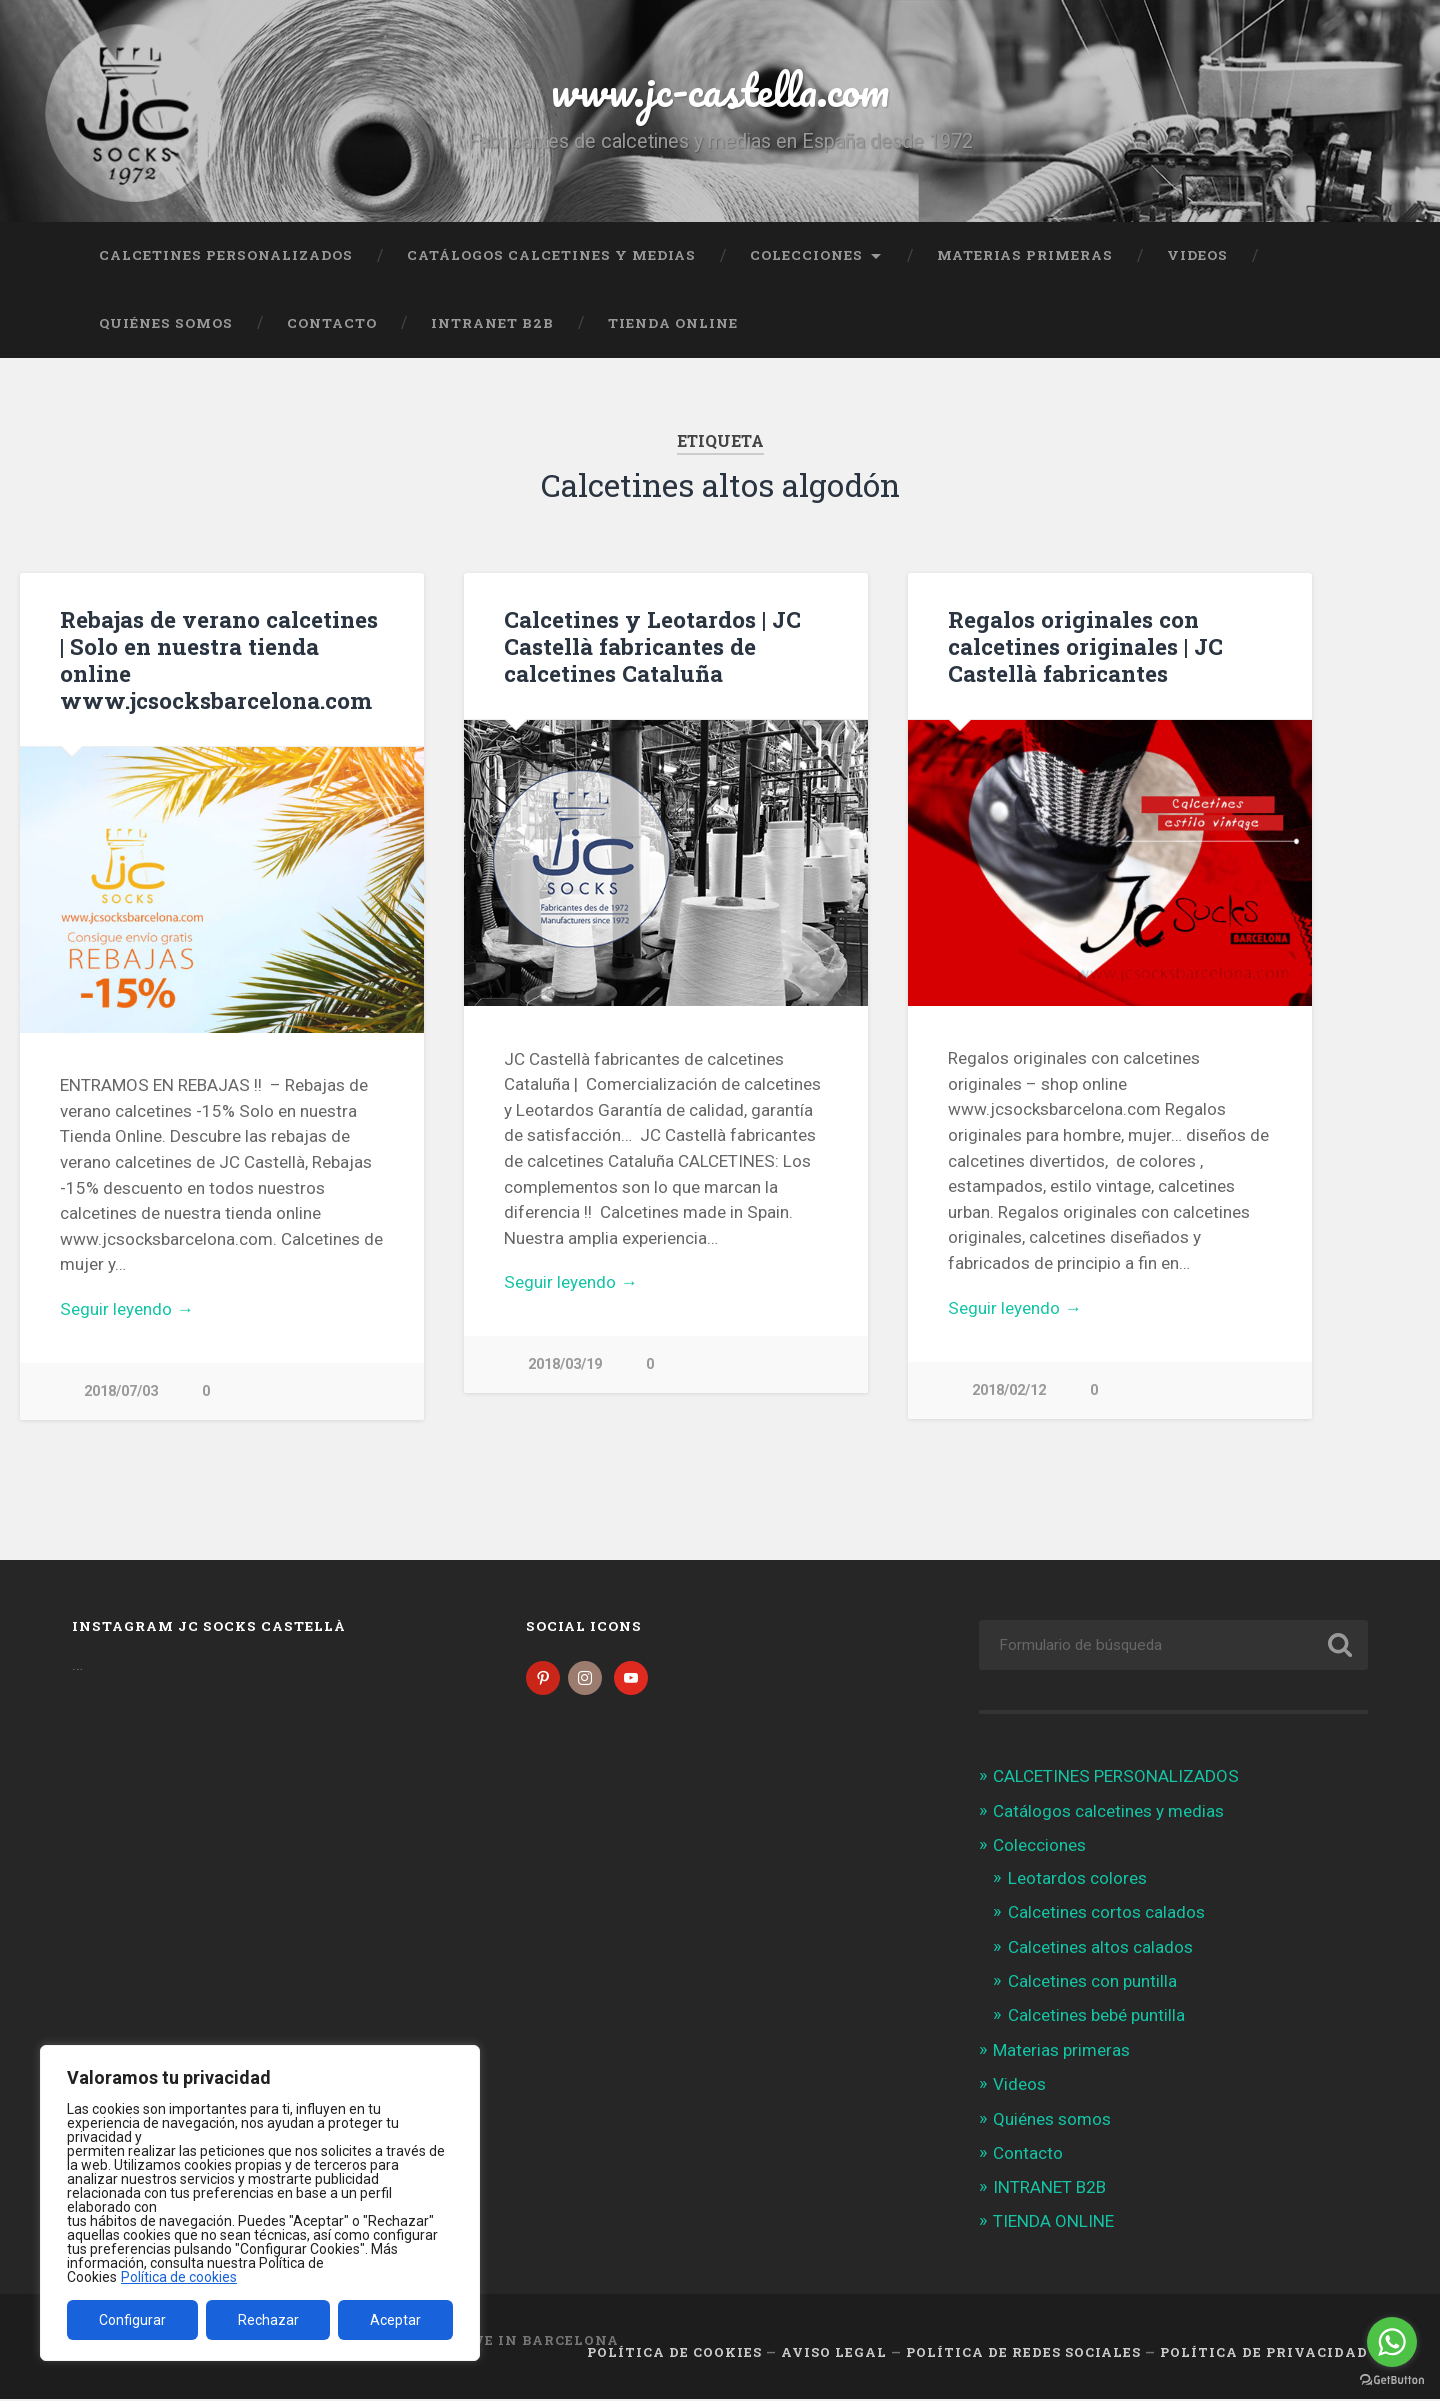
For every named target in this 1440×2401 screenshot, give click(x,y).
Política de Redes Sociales (1023, 2354)
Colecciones (806, 255)
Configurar (132, 2320)
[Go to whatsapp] (1392, 2342)
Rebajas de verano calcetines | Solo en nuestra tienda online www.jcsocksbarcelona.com (219, 659)
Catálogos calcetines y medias (551, 255)
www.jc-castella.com (720, 89)
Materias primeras (1025, 255)
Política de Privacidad (1264, 2354)
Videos (1197, 255)
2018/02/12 (1009, 1390)
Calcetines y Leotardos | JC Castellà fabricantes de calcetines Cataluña (652, 646)
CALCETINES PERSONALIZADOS (226, 255)
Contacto (332, 323)
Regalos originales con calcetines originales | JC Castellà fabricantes (1085, 646)
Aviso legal (834, 2354)
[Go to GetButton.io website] (1392, 2380)
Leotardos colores (1077, 1880)
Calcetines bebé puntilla (1096, 2016)
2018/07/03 (121, 1391)
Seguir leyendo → (126, 1309)
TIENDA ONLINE (673, 323)
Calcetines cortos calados (1106, 1914)
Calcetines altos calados (1100, 1948)
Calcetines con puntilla (1092, 1982)
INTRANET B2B (492, 323)
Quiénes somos (166, 323)
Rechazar (268, 2320)
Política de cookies (179, 2277)
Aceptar (395, 2320)
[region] (260, 2203)
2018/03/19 (565, 1364)
